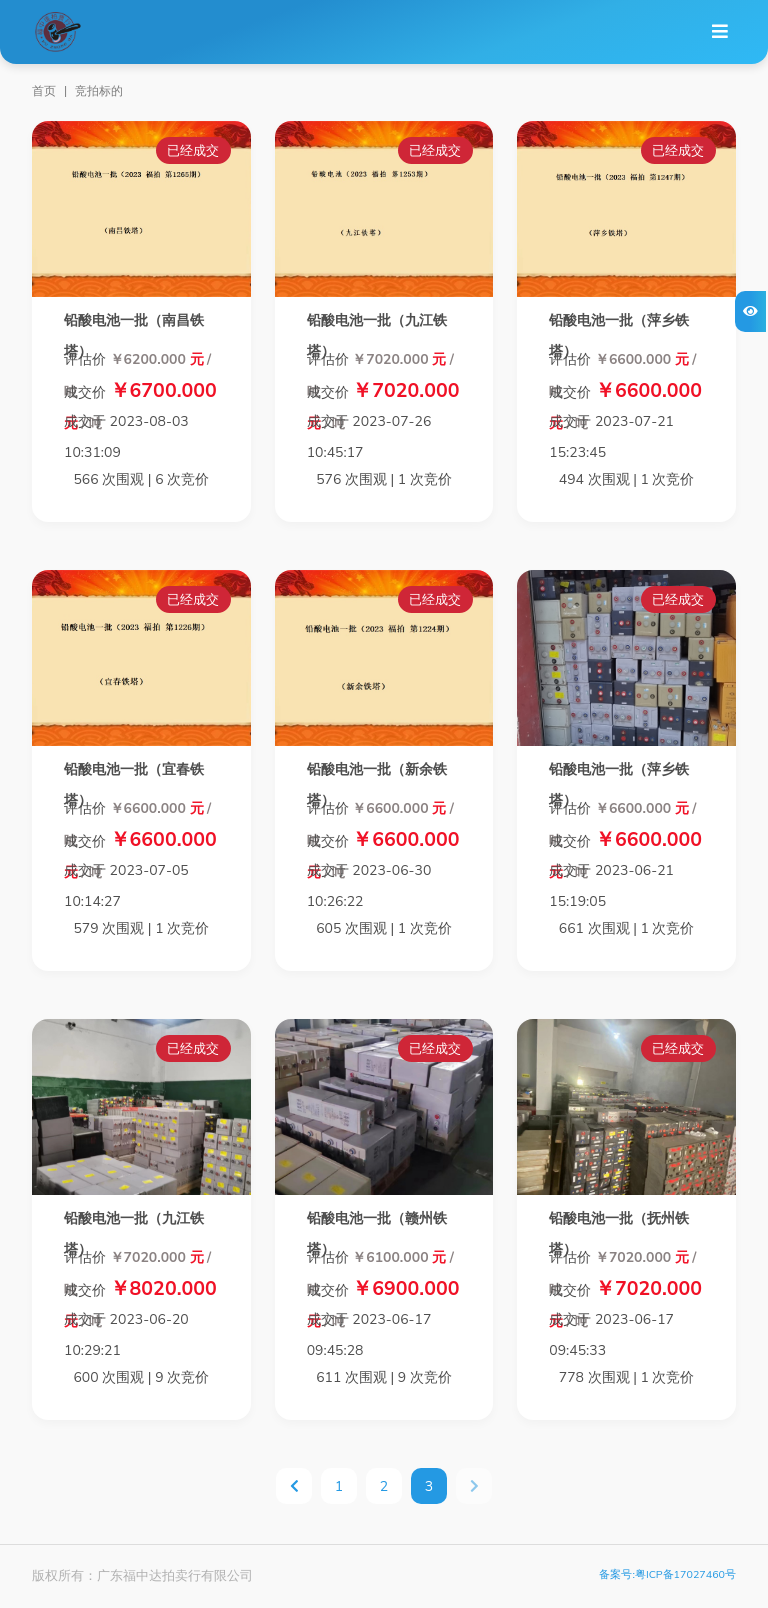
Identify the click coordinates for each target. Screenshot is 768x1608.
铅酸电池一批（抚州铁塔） (619, 1234)
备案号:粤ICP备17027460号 (667, 1574)
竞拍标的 (99, 91)
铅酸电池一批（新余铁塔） (377, 785)
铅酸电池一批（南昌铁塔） (134, 336)
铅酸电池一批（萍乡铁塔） (619, 336)
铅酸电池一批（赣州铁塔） (377, 1234)
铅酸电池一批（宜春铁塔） (134, 785)
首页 (44, 91)
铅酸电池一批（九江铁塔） (377, 336)
